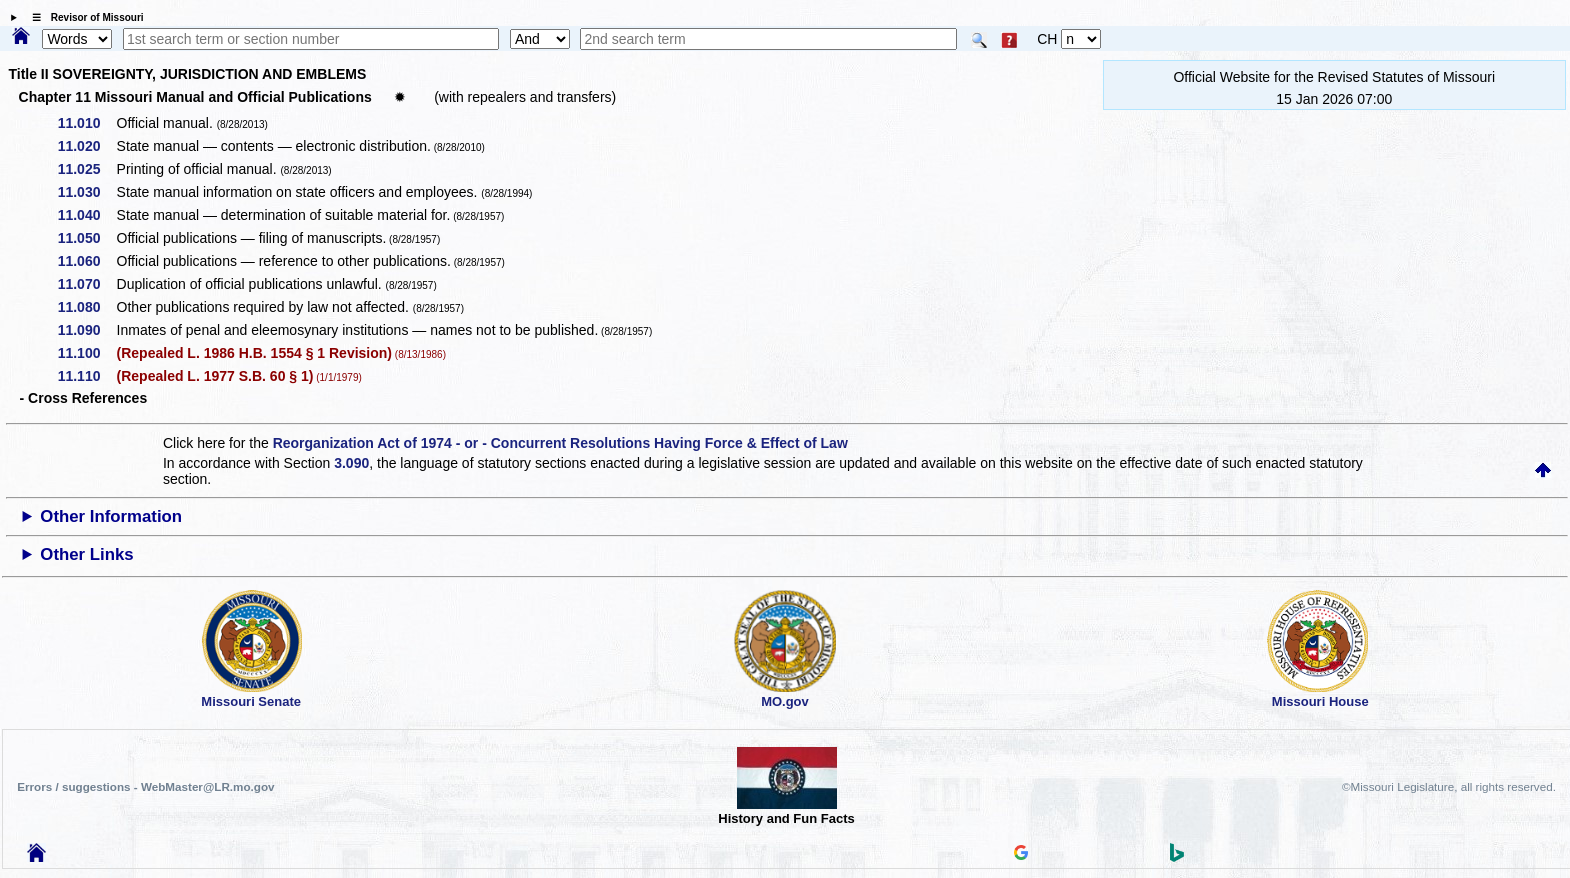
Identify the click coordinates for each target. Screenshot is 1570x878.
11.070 (86, 284)
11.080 (86, 307)
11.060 (86, 261)
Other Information (111, 516)
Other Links (86, 554)
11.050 (86, 238)
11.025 (86, 169)
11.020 (86, 146)
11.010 (86, 123)
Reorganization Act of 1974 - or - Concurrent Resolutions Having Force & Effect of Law (560, 443)
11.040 (86, 215)
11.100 (86, 353)
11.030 (86, 192)
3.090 (351, 463)
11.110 (86, 376)
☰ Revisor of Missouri (83, 17)
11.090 (86, 330)
